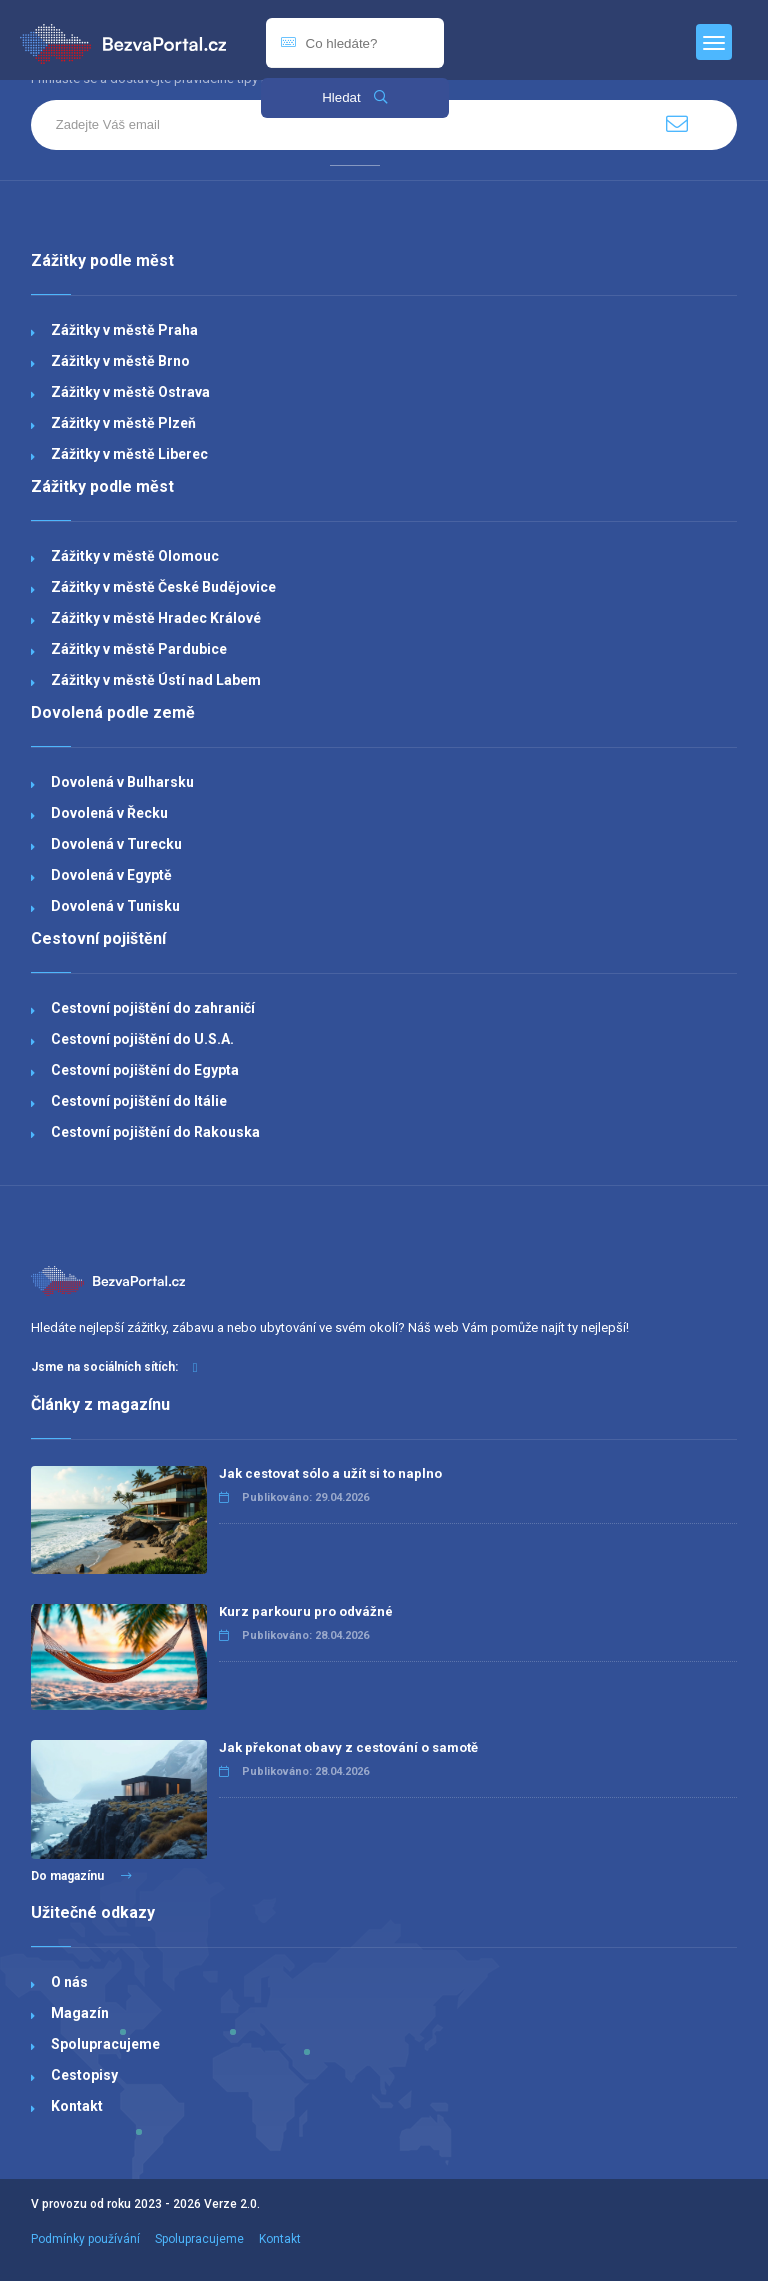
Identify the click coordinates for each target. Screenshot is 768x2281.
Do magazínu (81, 1876)
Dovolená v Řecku (109, 813)
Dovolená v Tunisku (115, 906)
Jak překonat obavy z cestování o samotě (348, 1747)
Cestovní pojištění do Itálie (139, 1101)
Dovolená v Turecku (116, 844)
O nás (69, 1982)
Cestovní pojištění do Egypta (145, 1070)
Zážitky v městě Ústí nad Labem (156, 680)
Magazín (80, 2013)
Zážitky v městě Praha (124, 330)
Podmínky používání (85, 2239)
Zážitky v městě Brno (120, 361)
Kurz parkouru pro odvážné (306, 1611)
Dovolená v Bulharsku (122, 782)
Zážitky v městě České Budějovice (163, 587)
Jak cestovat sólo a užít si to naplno (330, 1473)
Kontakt (77, 2106)
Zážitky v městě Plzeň (123, 423)
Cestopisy (84, 2075)
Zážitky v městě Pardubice (139, 649)
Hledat (354, 97)
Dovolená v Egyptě (111, 875)
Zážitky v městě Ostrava (130, 392)
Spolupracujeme (105, 2044)
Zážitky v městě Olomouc (135, 556)
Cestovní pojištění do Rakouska (155, 1132)
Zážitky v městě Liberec (129, 454)
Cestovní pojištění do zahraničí (153, 1008)
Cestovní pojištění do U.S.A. (142, 1039)
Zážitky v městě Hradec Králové (156, 618)
